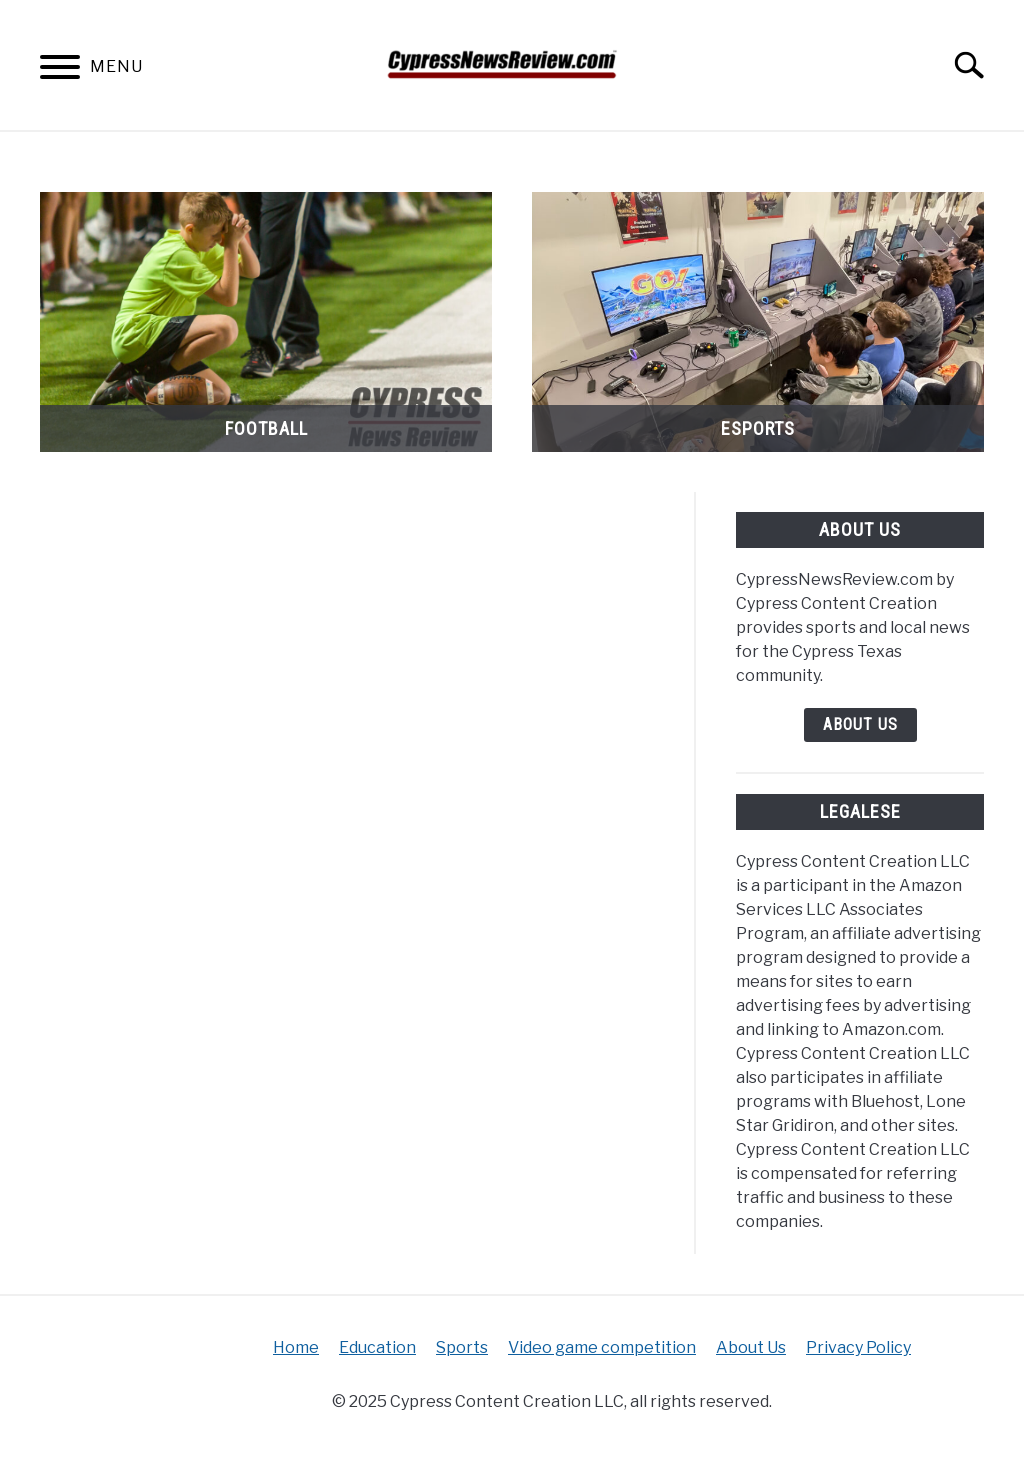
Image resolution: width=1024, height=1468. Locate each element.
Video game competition (602, 1347)
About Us (860, 724)
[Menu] (60, 70)
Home (296, 1347)
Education (377, 1347)
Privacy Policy (858, 1347)
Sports (462, 1347)
